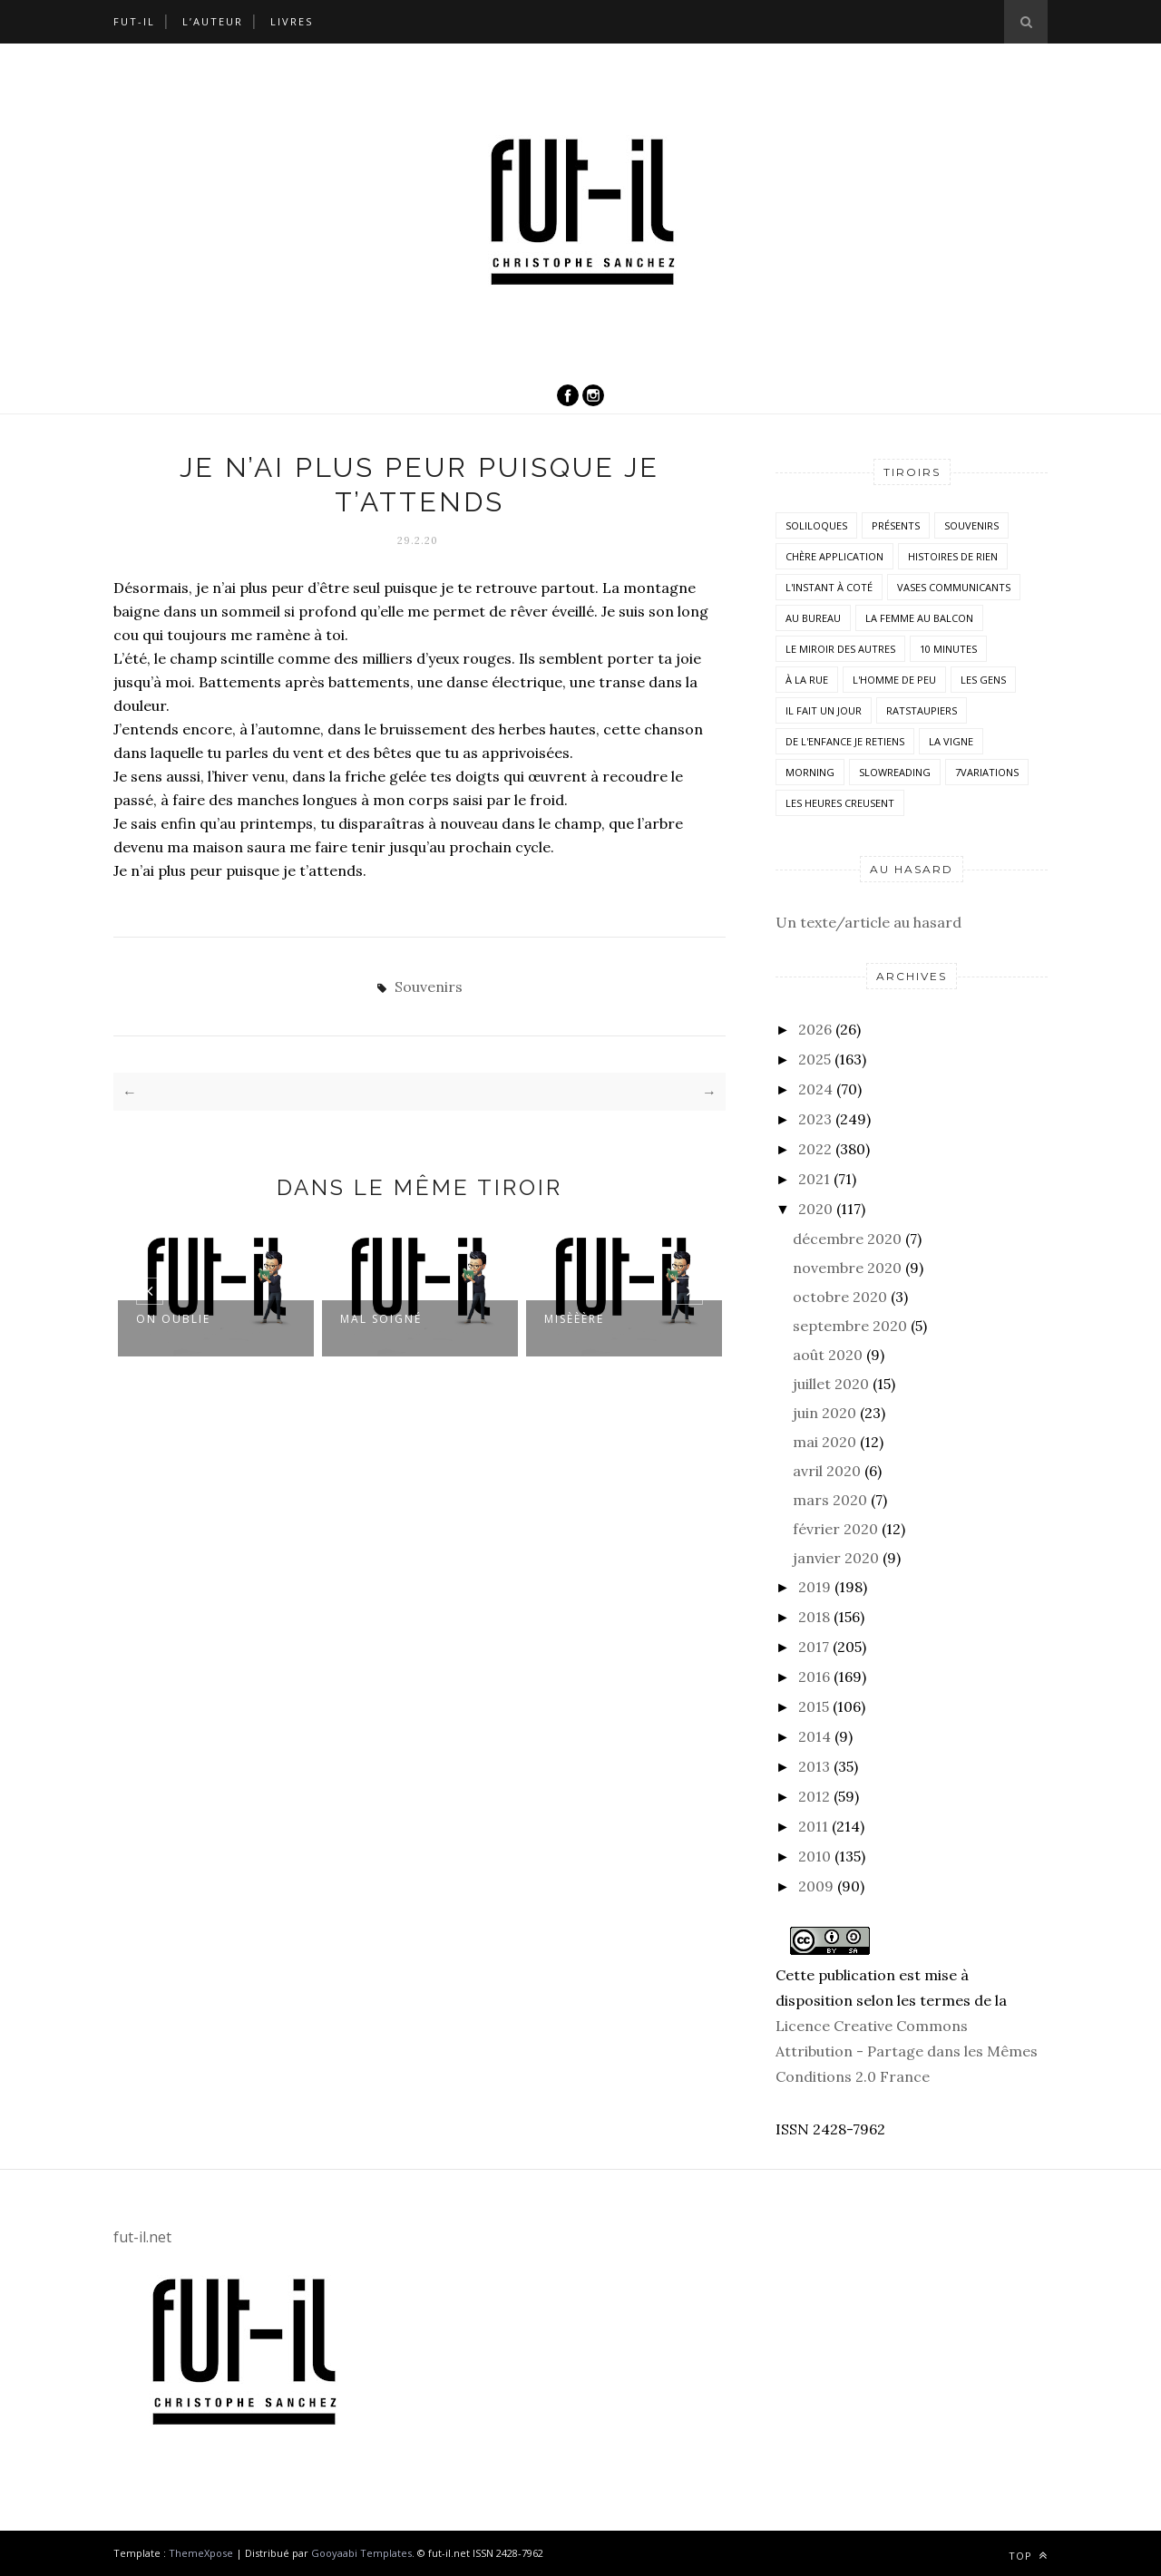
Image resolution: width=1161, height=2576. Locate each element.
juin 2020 (824, 1413)
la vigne (951, 741)
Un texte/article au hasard (868, 922)
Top (1028, 2555)
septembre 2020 (850, 1326)
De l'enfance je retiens (844, 741)
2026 (815, 1029)
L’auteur (212, 21)
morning (809, 772)
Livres (291, 21)
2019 (814, 1587)
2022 (815, 1149)
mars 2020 (830, 1500)
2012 (814, 1796)
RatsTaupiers (921, 710)
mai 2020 (824, 1442)
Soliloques (816, 525)
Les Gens (983, 679)
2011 (813, 1826)
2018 (814, 1617)
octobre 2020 (840, 1297)
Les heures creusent (839, 803)
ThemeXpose (201, 2553)
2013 (814, 1766)
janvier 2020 (836, 1558)
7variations (987, 772)
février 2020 (835, 1529)
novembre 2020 (847, 1268)
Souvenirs (429, 986)
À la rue (806, 679)
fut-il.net (142, 2237)
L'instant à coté (829, 587)
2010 (814, 1856)
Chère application (834, 556)
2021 (814, 1179)
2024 (815, 1089)
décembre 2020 (847, 1239)
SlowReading (895, 772)
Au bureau (813, 618)
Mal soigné (381, 1319)
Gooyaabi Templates (361, 2553)
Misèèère (574, 1319)
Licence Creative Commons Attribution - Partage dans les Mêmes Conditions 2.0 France (907, 2051)
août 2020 (828, 1355)
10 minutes (948, 649)
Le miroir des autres (840, 649)
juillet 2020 (831, 1384)
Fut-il (134, 21)
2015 (813, 1706)
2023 (815, 1119)
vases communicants (953, 587)
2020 (815, 1209)
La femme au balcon (919, 618)
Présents (896, 525)
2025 (814, 1059)
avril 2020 (827, 1471)
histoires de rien (953, 556)
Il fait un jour (823, 710)
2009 (816, 1886)
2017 (813, 1647)
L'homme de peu (894, 679)
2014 (814, 1736)
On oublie (173, 1319)
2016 (814, 1676)
